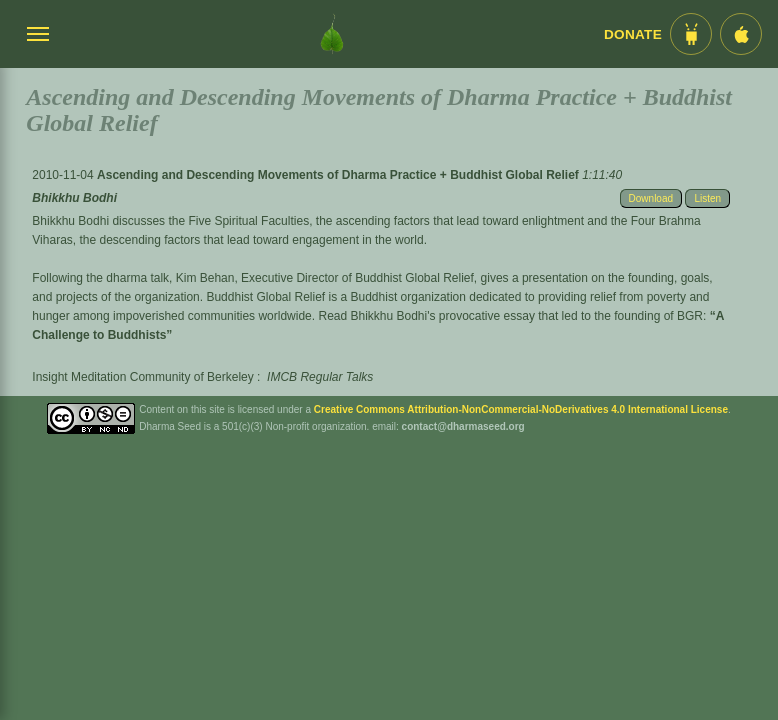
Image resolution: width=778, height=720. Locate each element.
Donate (633, 34)
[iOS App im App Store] (741, 34)
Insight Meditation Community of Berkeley (142, 377)
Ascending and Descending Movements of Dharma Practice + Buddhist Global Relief (339, 175)
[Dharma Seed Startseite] (332, 34)
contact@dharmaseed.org (463, 426)
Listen (707, 198)
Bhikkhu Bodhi (74, 198)
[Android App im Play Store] (691, 34)
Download (651, 198)
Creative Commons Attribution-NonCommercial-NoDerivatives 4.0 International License (521, 409)
